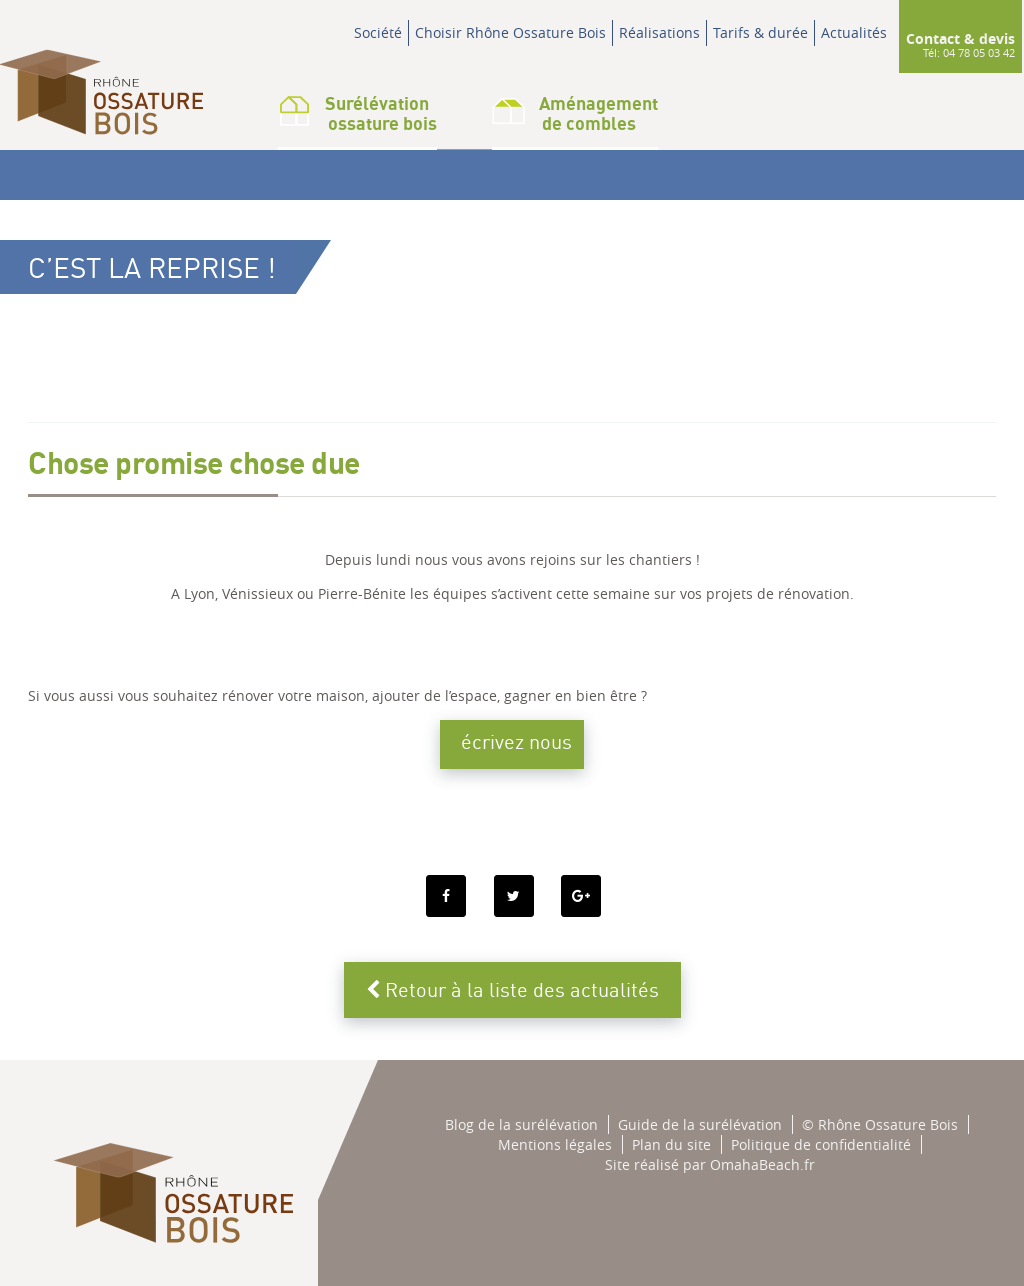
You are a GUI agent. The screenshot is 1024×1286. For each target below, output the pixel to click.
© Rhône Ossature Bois (880, 1124)
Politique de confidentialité (821, 1144)
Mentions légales (555, 1144)
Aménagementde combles (575, 113)
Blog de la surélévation (521, 1124)
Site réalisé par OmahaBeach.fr (710, 1164)
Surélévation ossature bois (357, 113)
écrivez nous (516, 741)
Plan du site (671, 1144)
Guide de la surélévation (700, 1124)
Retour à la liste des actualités (512, 989)
